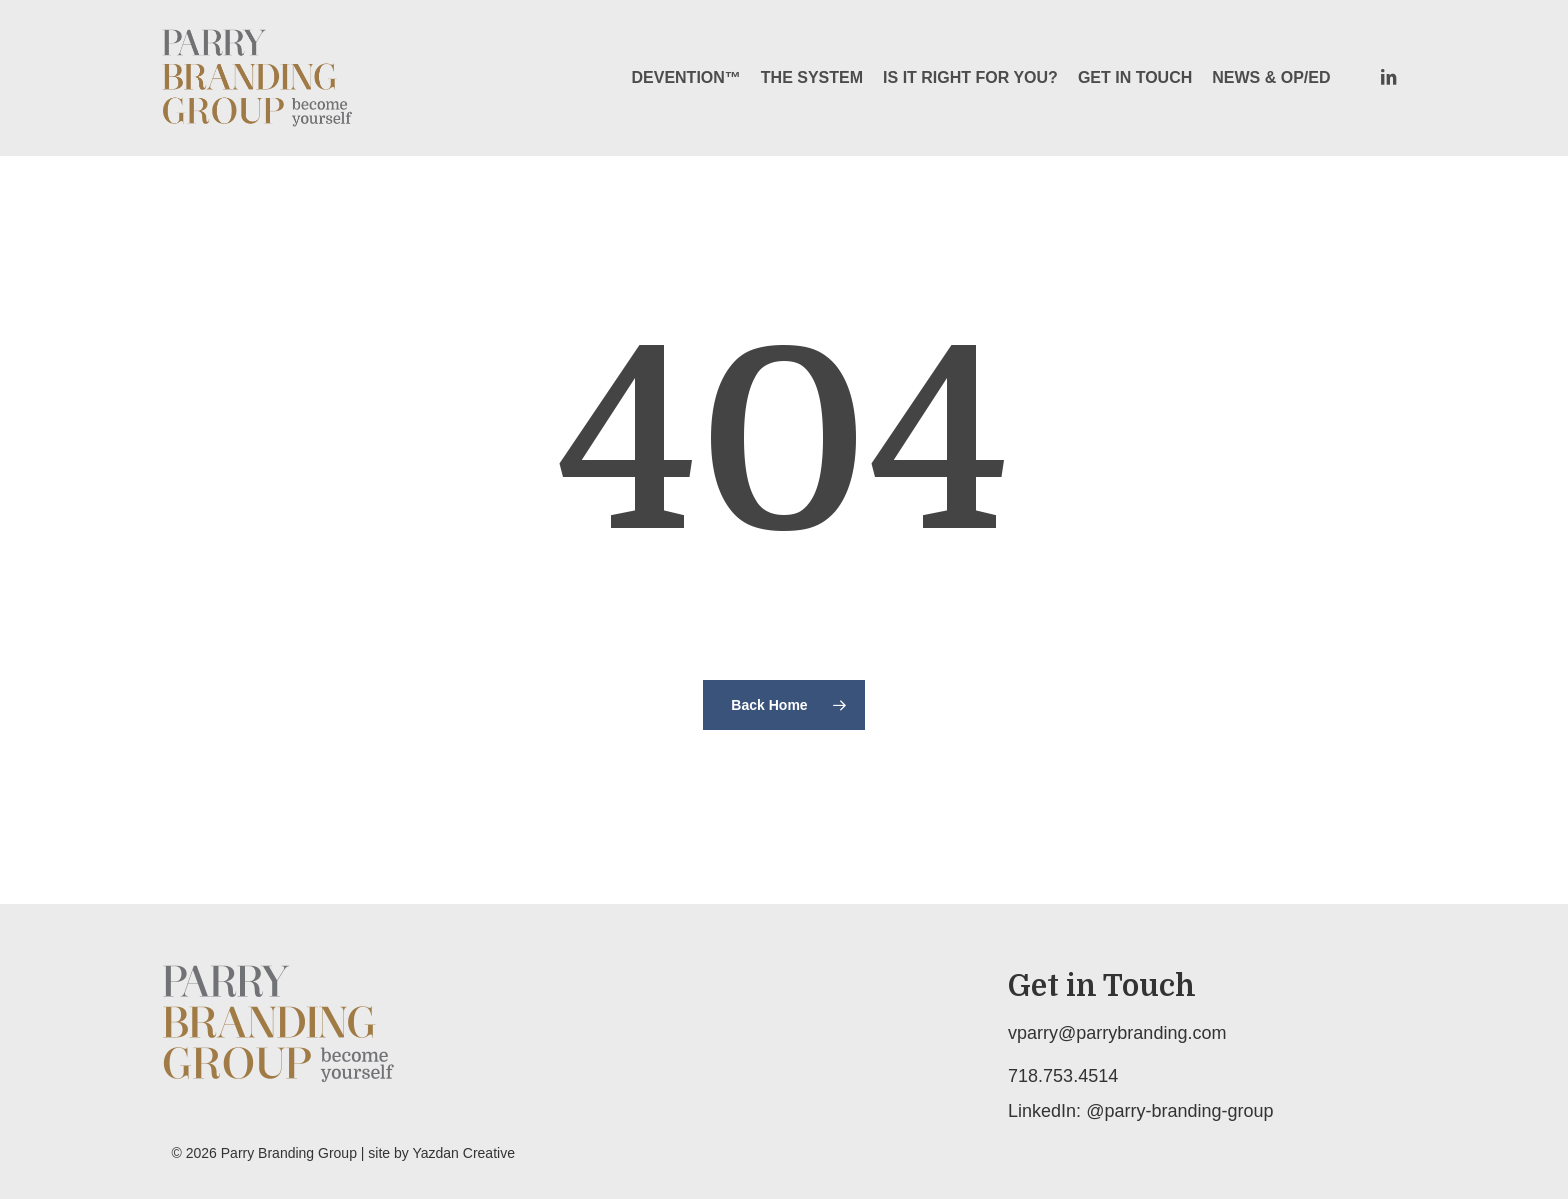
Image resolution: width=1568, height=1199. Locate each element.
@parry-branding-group (1179, 1111)
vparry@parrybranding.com (1117, 1033)
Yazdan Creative (463, 1153)
